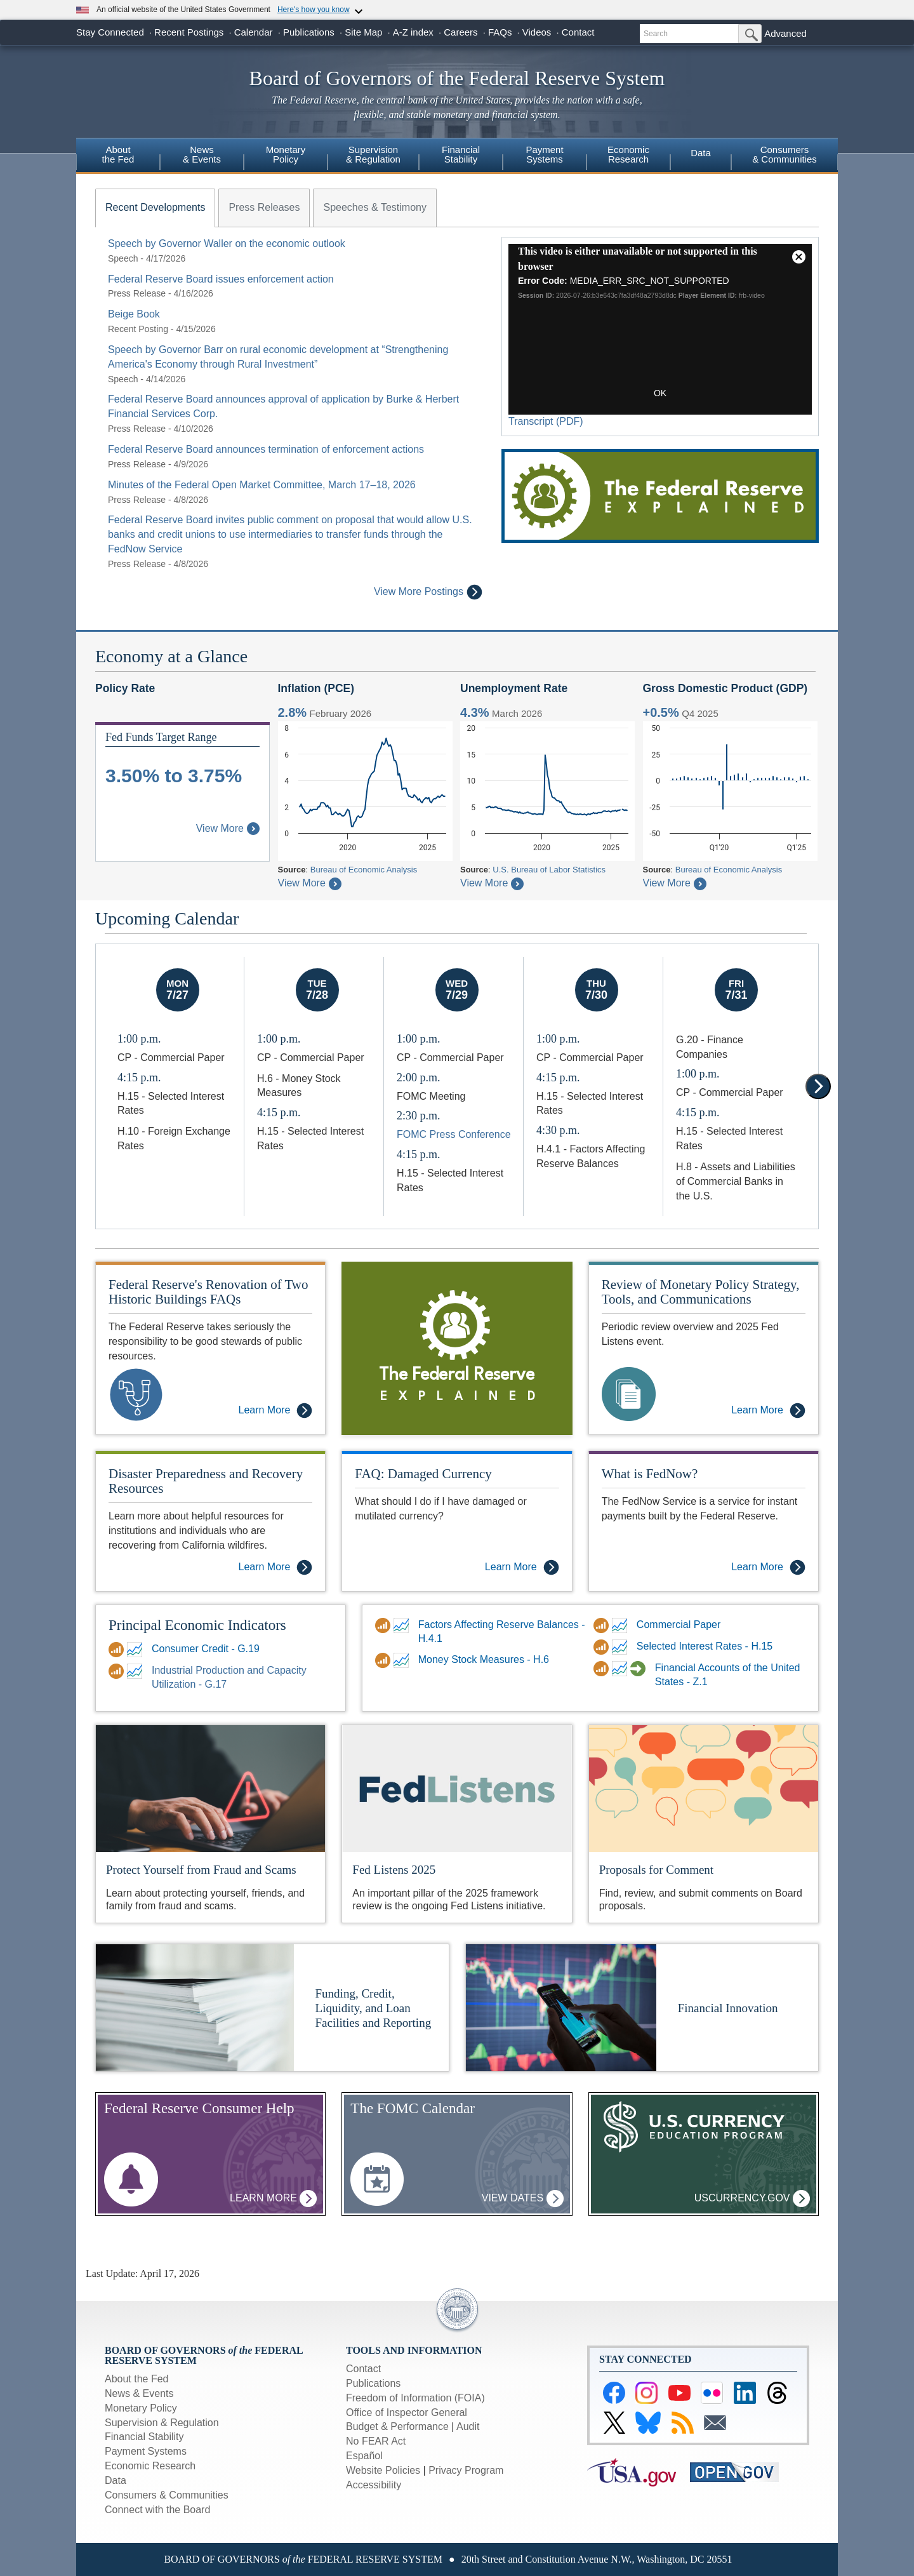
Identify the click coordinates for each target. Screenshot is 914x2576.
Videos (537, 32)
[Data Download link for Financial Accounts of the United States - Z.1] (602, 1668)
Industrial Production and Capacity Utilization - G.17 (229, 1677)
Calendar (253, 32)
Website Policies (383, 2470)
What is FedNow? (650, 1473)
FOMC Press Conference (454, 1134)
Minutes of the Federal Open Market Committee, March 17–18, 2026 (262, 484)
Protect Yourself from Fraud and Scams (201, 1869)
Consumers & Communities (784, 154)
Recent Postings (188, 32)
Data (701, 152)
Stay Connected (110, 32)
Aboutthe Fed (118, 154)
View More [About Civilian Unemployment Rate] (492, 883)
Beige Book (134, 314)
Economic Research (150, 2465)
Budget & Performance (397, 2426)
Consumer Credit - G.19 (206, 1648)
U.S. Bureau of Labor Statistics (549, 869)
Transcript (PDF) (545, 421)
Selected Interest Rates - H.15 (704, 1646)
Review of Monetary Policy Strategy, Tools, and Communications (701, 1292)
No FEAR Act (376, 2441)
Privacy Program (465, 2470)
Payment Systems (146, 2451)
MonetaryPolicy (286, 154)
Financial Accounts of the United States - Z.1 (727, 1675)
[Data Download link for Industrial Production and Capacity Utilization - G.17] (118, 1671)
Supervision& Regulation (373, 154)
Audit (467, 2426)
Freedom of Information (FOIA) (415, 2397)
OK (660, 393)
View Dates (523, 2198)
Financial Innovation (728, 2008)
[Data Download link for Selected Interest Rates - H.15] (602, 1647)
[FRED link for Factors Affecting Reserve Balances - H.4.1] (403, 1625)
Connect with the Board (157, 2509)
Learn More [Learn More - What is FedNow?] (768, 1567)
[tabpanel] (288, 418)
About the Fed (137, 2378)
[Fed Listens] (456, 1787)
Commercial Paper (678, 1624)
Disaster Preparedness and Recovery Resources (206, 1481)
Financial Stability (144, 2436)
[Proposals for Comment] (703, 1787)
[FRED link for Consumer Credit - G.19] (136, 1649)
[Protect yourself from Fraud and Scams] (210, 1787)
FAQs (500, 32)
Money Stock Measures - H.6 (483, 1659)
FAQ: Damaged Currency (423, 1473)
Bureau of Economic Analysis (363, 869)
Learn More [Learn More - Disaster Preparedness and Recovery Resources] (276, 1567)
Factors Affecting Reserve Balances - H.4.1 (501, 1632)
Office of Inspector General (406, 2412)
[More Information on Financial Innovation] (561, 2006)
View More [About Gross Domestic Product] (674, 883)
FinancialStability (461, 154)
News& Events (202, 154)
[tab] (155, 208)
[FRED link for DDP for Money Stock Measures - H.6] (403, 1660)
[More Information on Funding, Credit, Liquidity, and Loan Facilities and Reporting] (195, 2006)
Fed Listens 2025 (393, 1869)
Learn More (273, 2198)
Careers (460, 32)
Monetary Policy (141, 2408)
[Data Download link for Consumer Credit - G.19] (118, 1649)
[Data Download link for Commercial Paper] (602, 1625)
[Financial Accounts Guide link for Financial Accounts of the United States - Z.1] (639, 1668)
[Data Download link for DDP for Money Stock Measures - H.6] (384, 1660)
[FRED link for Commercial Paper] (621, 1625)
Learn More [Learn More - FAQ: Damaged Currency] (522, 1567)
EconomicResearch (628, 154)
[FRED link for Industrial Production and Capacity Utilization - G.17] (136, 1671)
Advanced (785, 33)
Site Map (363, 32)
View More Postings (428, 592)
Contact (578, 32)
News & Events (139, 2393)
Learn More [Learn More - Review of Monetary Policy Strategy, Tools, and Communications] (768, 1410)
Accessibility (373, 2484)
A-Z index (413, 32)
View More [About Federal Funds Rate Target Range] (228, 828)
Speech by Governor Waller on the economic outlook (226, 243)
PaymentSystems (544, 154)
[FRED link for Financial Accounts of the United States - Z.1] (621, 1668)
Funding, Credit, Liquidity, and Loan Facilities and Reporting (373, 2008)
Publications (308, 32)
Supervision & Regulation (162, 2422)
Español (364, 2455)
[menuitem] (118, 156)
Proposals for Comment (656, 1869)
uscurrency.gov (752, 2198)
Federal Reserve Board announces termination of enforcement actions (266, 449)
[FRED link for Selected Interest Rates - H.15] (621, 1647)
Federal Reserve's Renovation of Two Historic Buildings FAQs (208, 1292)
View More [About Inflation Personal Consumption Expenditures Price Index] (309, 883)
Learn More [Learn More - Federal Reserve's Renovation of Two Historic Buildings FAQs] (276, 1410)
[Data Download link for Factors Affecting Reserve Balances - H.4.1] (384, 1625)
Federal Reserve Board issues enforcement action (221, 279)
